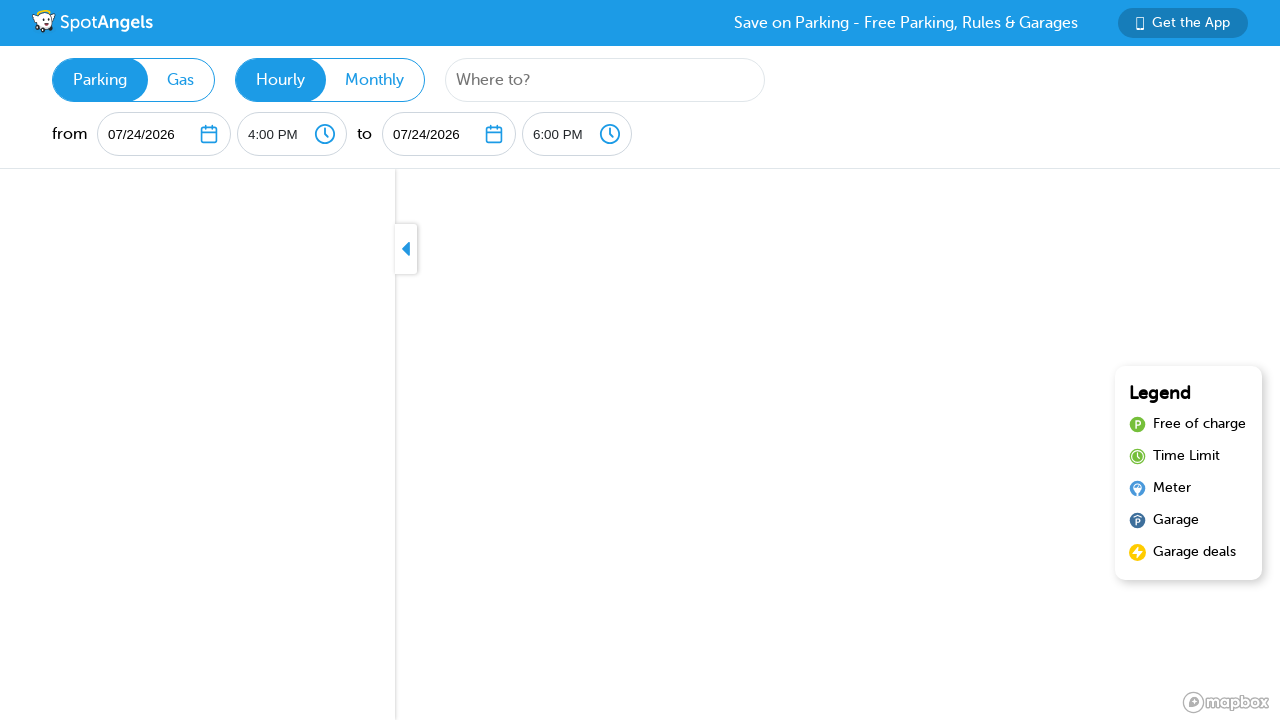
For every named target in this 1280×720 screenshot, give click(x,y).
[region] (640, 444)
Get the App (1183, 22)
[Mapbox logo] (1226, 702)
